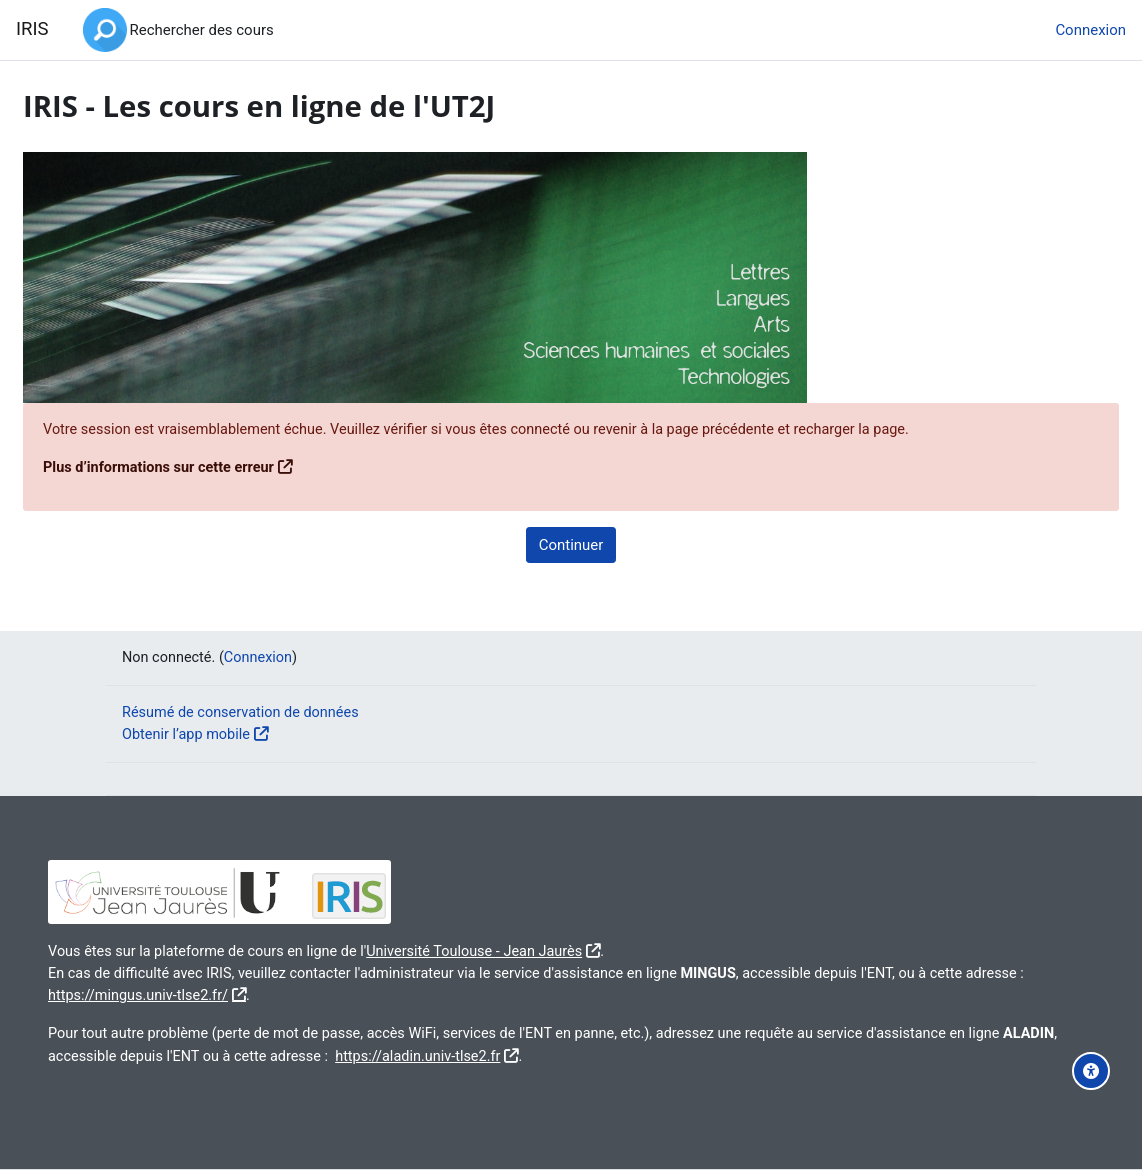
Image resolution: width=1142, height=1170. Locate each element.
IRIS (32, 29)
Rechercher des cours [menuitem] (202, 30)
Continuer (571, 545)
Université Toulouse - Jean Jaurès (538, 949)
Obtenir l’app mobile (188, 733)
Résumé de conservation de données (244, 710)
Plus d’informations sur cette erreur (210, 468)
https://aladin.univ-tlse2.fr (574, 1055)
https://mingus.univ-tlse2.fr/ (253, 994)
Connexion (1090, 30)
